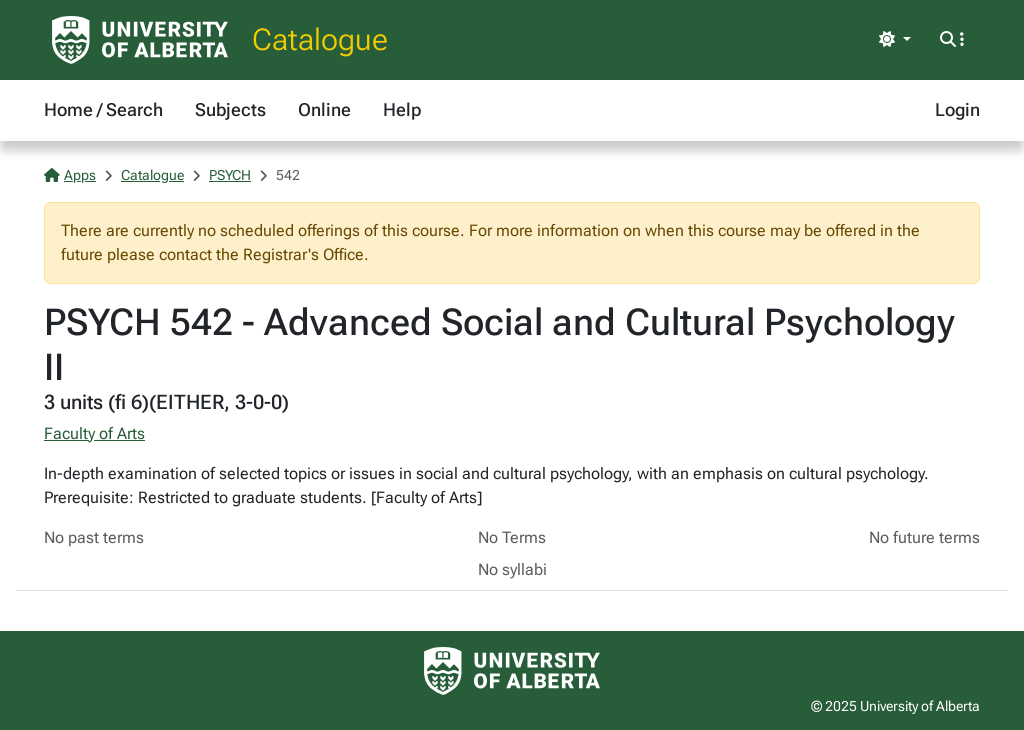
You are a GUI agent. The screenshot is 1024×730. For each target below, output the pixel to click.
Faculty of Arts (94, 433)
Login (957, 109)
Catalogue (320, 39)
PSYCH (230, 175)
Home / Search (103, 109)
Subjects (230, 109)
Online (324, 109)
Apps (70, 175)
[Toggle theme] (895, 40)
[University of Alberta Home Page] (140, 40)
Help (402, 109)
